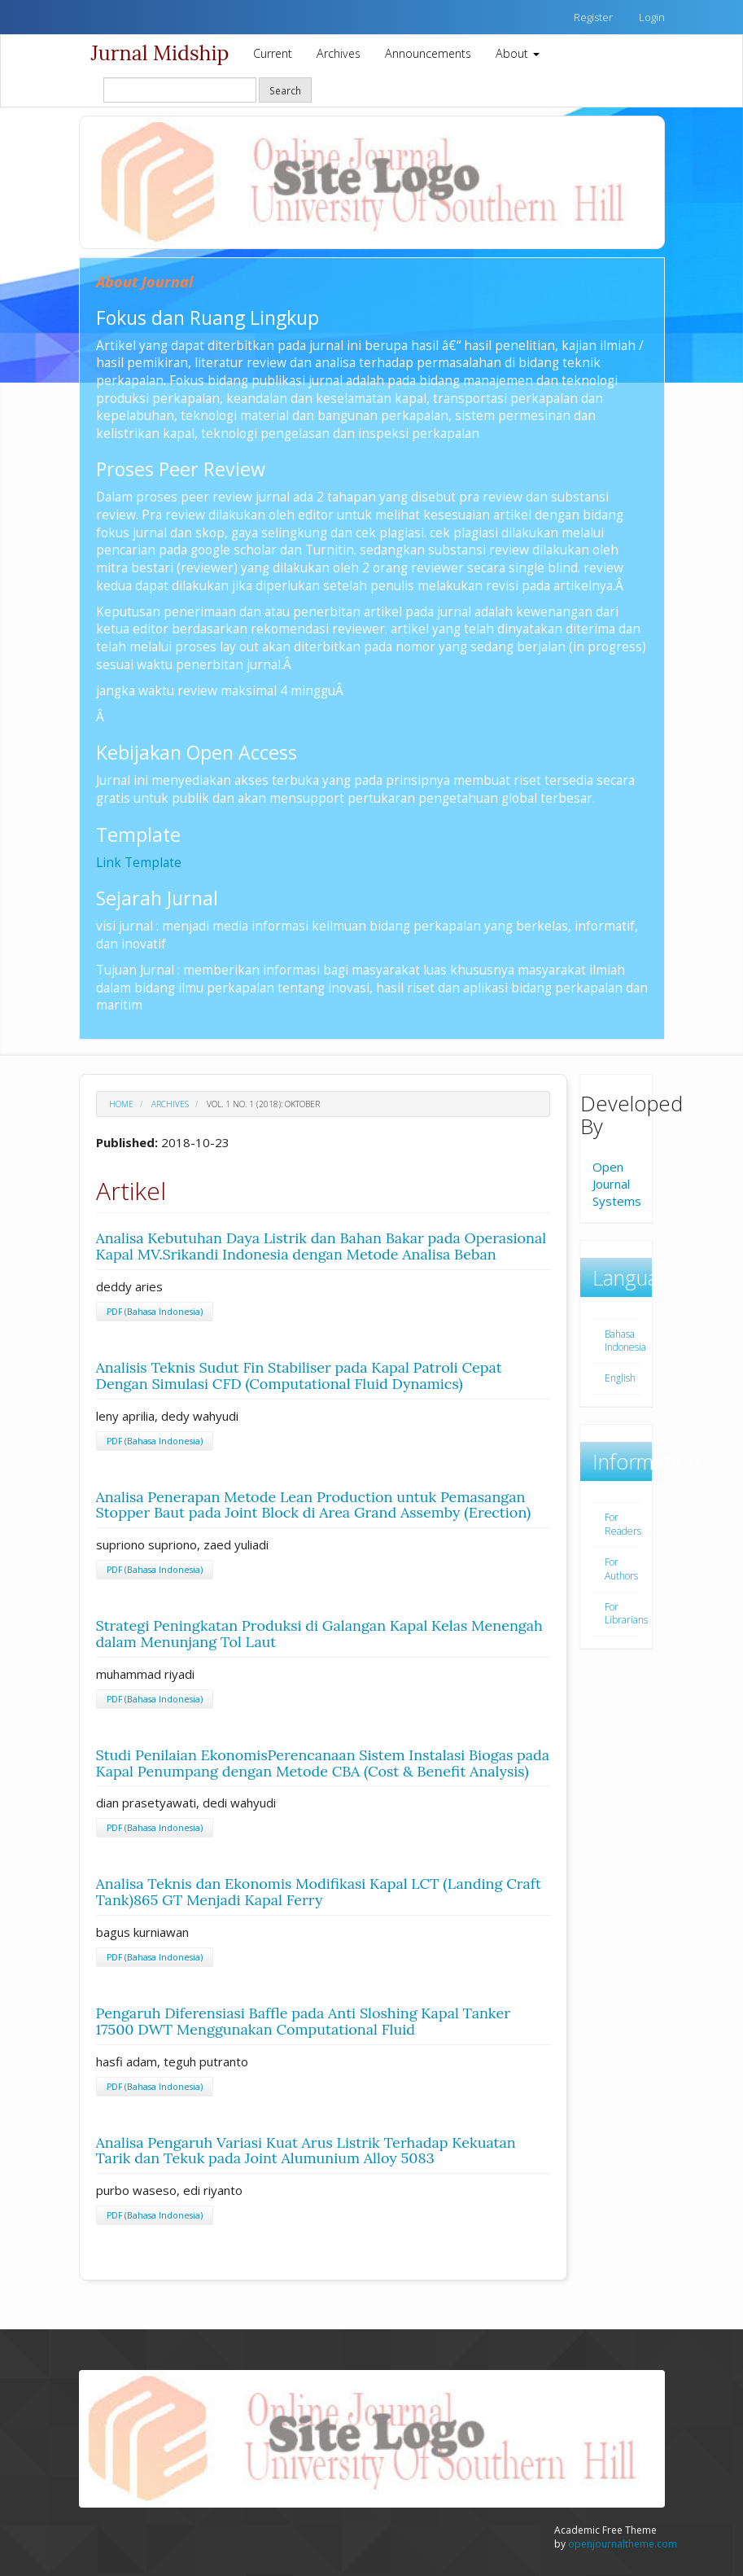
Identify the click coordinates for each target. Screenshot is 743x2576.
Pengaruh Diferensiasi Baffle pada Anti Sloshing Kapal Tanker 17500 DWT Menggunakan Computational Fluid (303, 2021)
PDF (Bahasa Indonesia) (155, 1311)
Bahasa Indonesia (625, 1341)
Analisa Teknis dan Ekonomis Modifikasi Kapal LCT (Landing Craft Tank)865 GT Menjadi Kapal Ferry (318, 1891)
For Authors (621, 1569)
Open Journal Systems (616, 1184)
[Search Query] (179, 90)
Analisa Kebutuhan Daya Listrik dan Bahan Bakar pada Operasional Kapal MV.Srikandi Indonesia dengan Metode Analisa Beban (321, 1246)
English (620, 1378)
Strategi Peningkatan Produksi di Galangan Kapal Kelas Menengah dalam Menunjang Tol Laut (319, 1633)
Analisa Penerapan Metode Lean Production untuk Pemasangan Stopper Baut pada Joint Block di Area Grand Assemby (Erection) (313, 1504)
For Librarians (626, 1614)
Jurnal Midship (160, 53)
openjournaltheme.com (622, 2544)
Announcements (428, 53)
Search (285, 90)
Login (652, 17)
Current (272, 53)
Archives (339, 53)
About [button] (518, 53)
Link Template (138, 862)
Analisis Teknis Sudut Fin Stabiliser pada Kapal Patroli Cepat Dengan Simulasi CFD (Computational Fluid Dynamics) (299, 1375)
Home (121, 1104)
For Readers (623, 1524)
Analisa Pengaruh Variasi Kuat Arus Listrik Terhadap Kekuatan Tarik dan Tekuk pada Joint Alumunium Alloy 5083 (306, 2150)
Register (593, 17)
